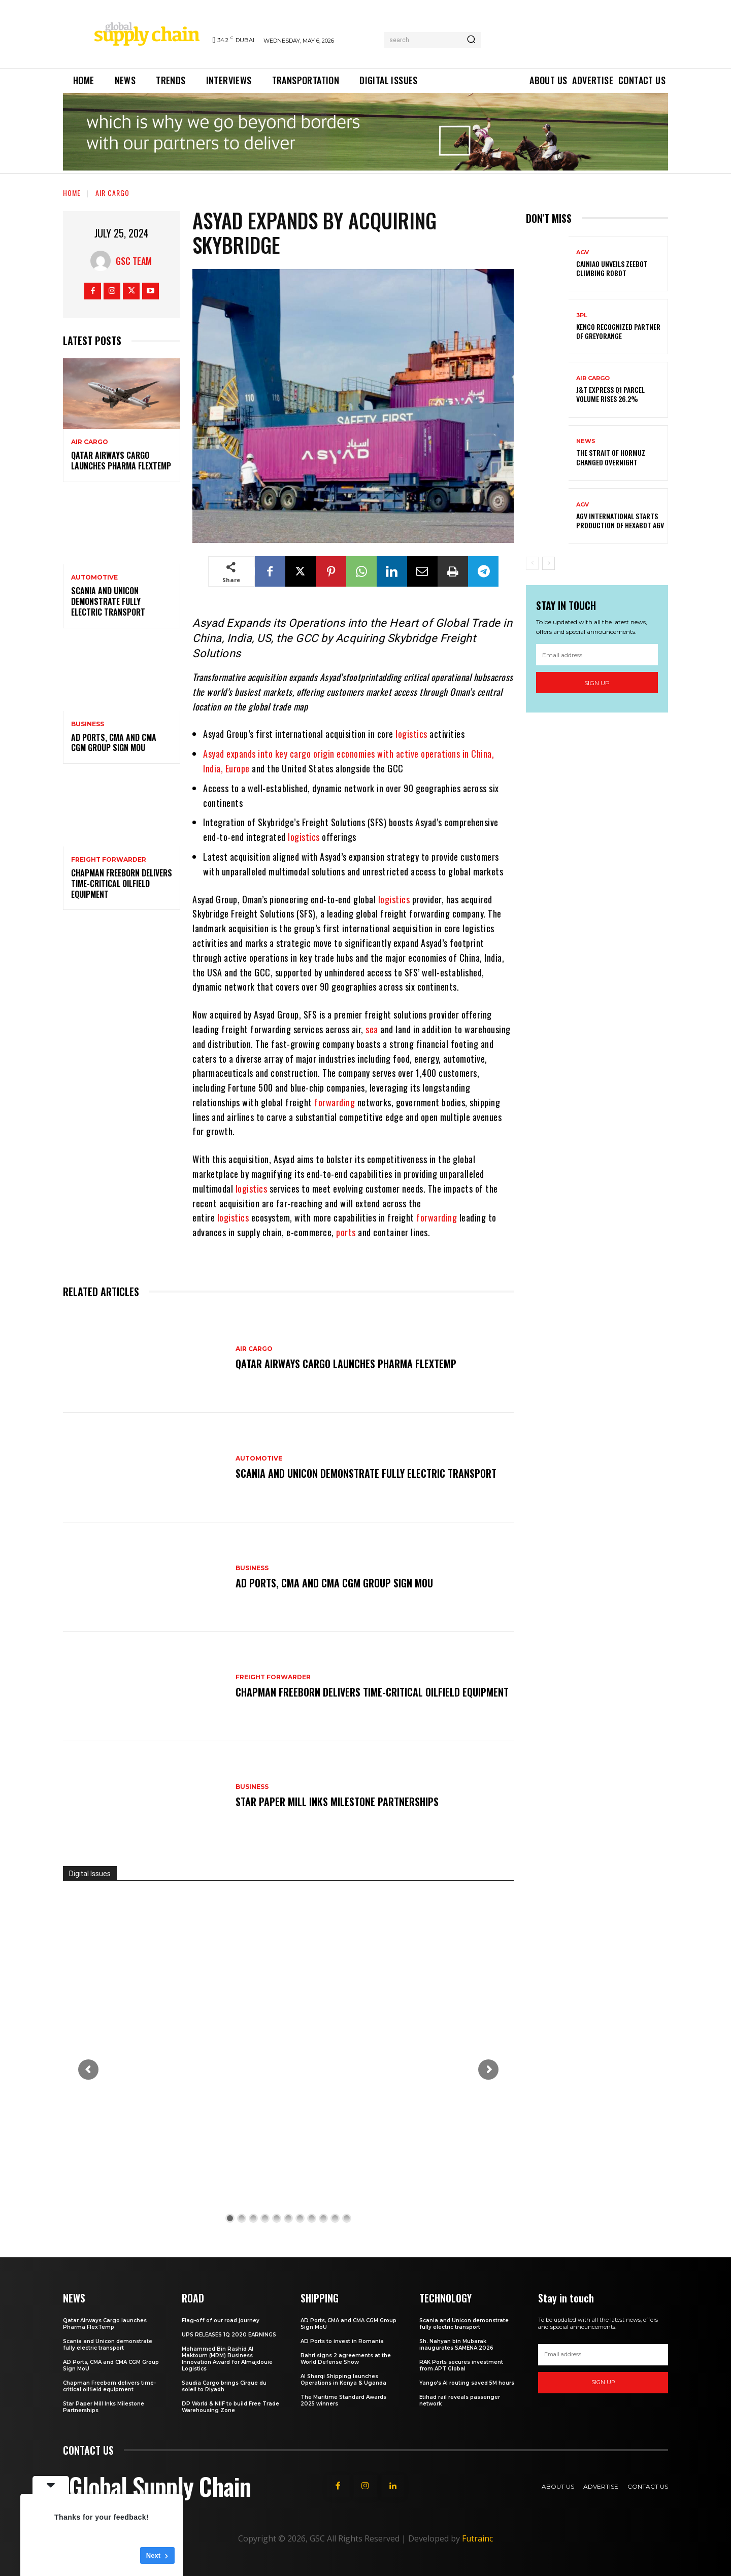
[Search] (471, 40)
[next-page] (548, 563)
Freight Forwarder (108, 860)
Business (87, 724)
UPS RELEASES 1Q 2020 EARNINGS (229, 2334)
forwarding (334, 1102)
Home (72, 192)
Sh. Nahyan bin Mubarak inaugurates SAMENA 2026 (456, 2344)
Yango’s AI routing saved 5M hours (466, 2383)
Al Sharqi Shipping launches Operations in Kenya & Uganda (343, 2379)
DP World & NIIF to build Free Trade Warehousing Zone (230, 2407)
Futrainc (477, 2538)
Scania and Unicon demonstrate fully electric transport (108, 601)
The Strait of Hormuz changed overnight (610, 457)
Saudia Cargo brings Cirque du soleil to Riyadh (224, 2386)
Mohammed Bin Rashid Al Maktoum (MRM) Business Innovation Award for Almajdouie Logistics (227, 2359)
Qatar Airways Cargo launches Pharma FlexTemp (121, 460)
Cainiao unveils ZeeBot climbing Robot (612, 268)
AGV (582, 252)
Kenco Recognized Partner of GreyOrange (618, 331)
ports (346, 1232)
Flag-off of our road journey (220, 2320)
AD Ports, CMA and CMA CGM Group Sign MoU (113, 742)
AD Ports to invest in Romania (342, 2341)
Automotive (94, 577)
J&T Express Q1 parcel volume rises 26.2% (610, 394)
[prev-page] (532, 563)
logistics (411, 733)
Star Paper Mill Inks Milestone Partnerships (337, 1801)
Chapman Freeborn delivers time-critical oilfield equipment (121, 883)
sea (372, 1029)
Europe (237, 768)
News (585, 441)
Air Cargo (112, 192)
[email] (597, 654)
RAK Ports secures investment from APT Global (461, 2365)
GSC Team (134, 260)
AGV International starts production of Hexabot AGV (620, 520)
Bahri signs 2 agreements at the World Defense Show (346, 2358)
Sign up (597, 683)
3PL (581, 315)
